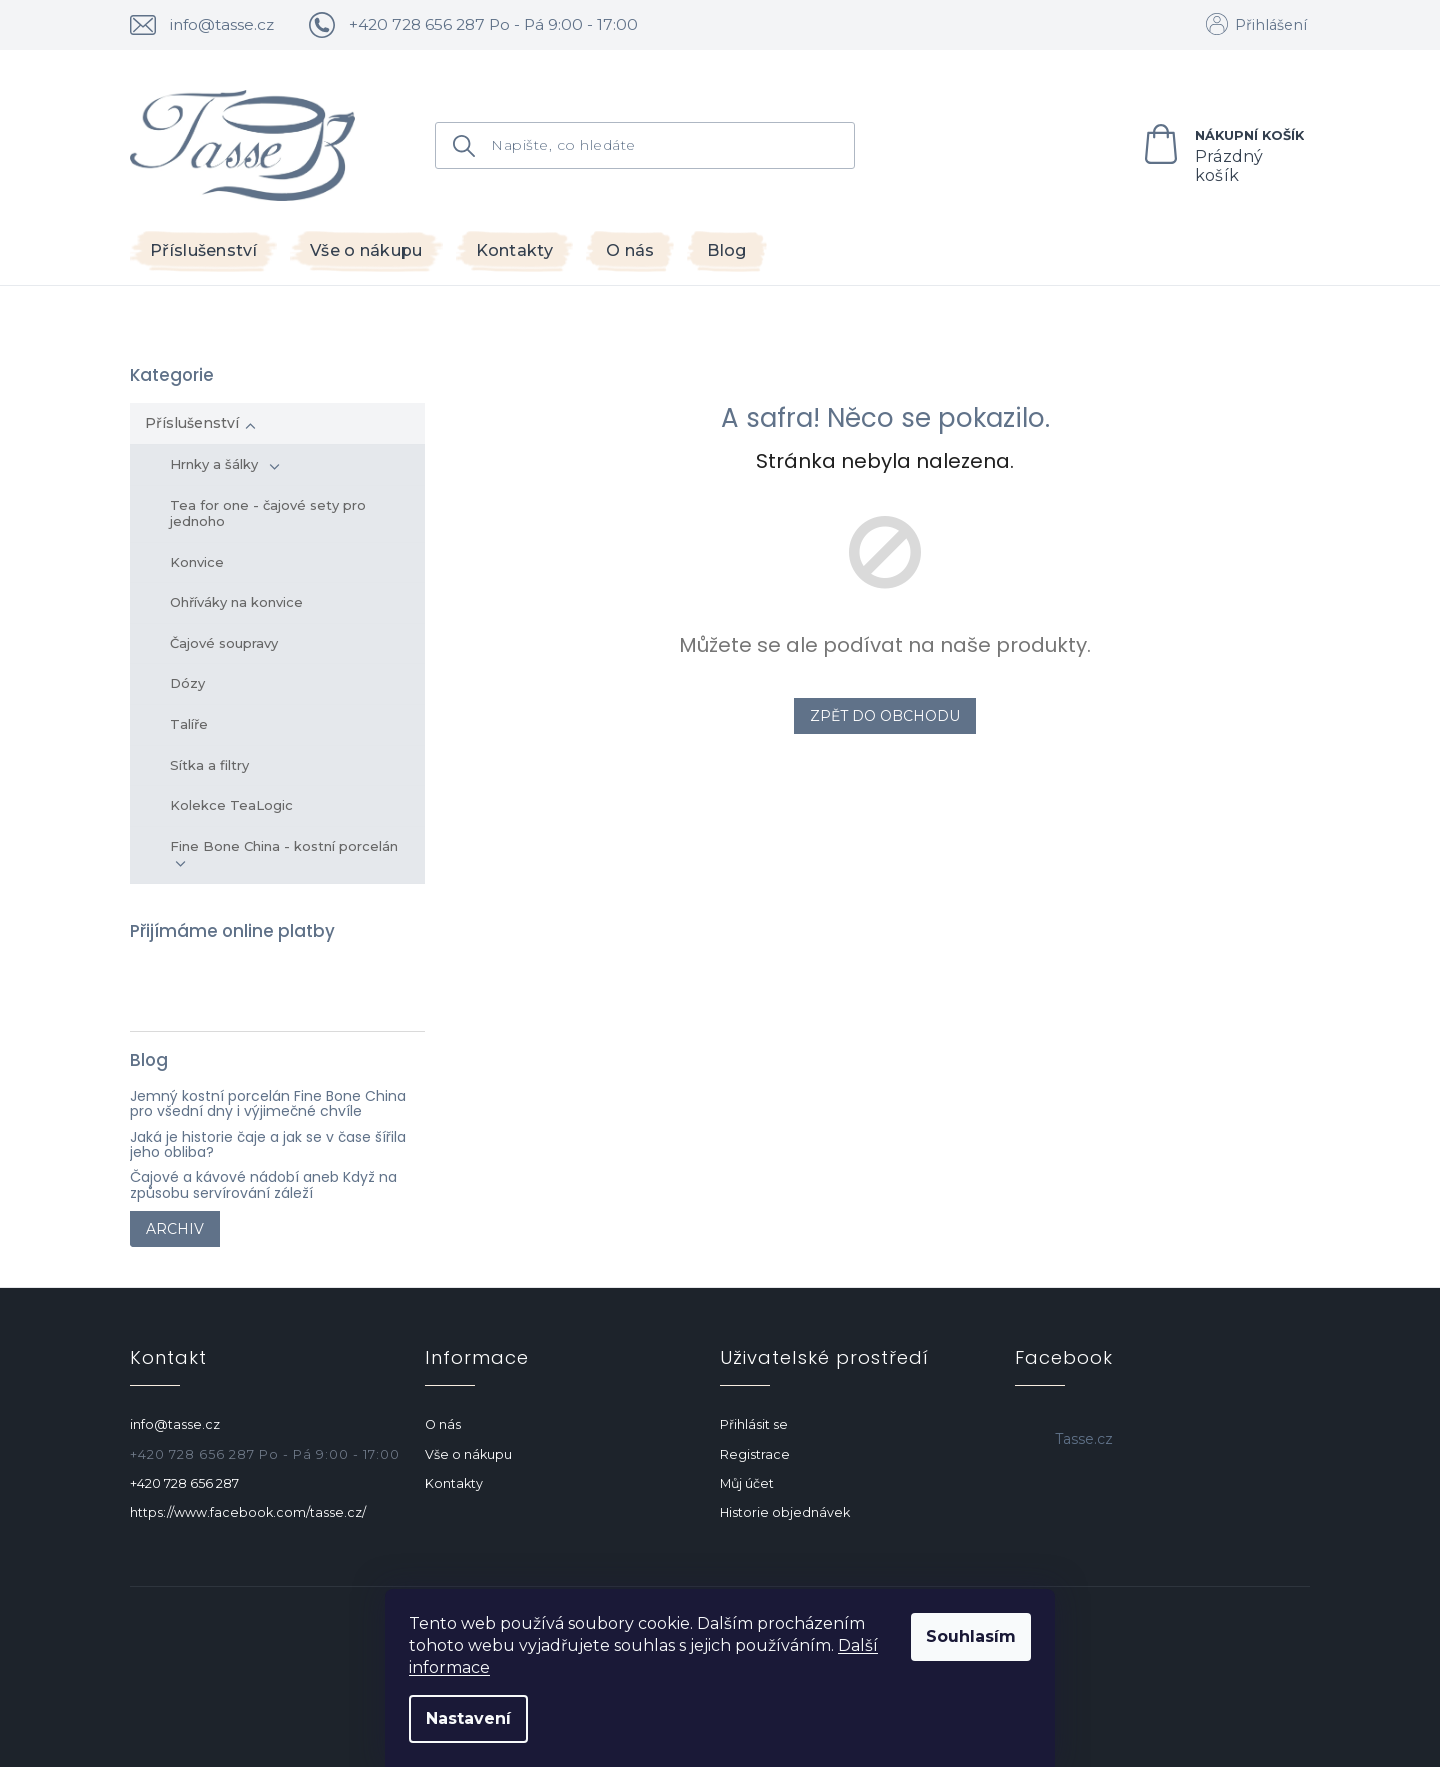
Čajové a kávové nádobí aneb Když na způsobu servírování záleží (263, 1185)
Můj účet (747, 1483)
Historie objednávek (785, 1512)
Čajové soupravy (224, 643)
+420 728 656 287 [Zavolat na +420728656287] (184, 1483)
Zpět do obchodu (885, 716)
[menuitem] (203, 251)
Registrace (755, 1454)
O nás (443, 1424)
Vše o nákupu (468, 1454)
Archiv (175, 1229)
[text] (483, 25)
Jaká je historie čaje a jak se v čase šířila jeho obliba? (268, 1145)
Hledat (468, 147)
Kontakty (454, 1483)
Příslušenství (200, 423)
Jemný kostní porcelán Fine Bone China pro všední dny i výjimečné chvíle (268, 1104)
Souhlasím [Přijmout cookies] (971, 1636)
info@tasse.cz (175, 1424)
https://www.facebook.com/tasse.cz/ (248, 1512)
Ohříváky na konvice (236, 602)
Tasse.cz (1084, 1439)
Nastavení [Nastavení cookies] (468, 1718)
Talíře (189, 724)
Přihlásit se (754, 1424)
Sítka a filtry (209, 765)
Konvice (197, 562)
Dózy (187, 683)
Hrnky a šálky (224, 464)
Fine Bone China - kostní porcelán (287, 853)
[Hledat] (645, 145)
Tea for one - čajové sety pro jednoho (268, 513)
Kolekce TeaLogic (231, 805)
